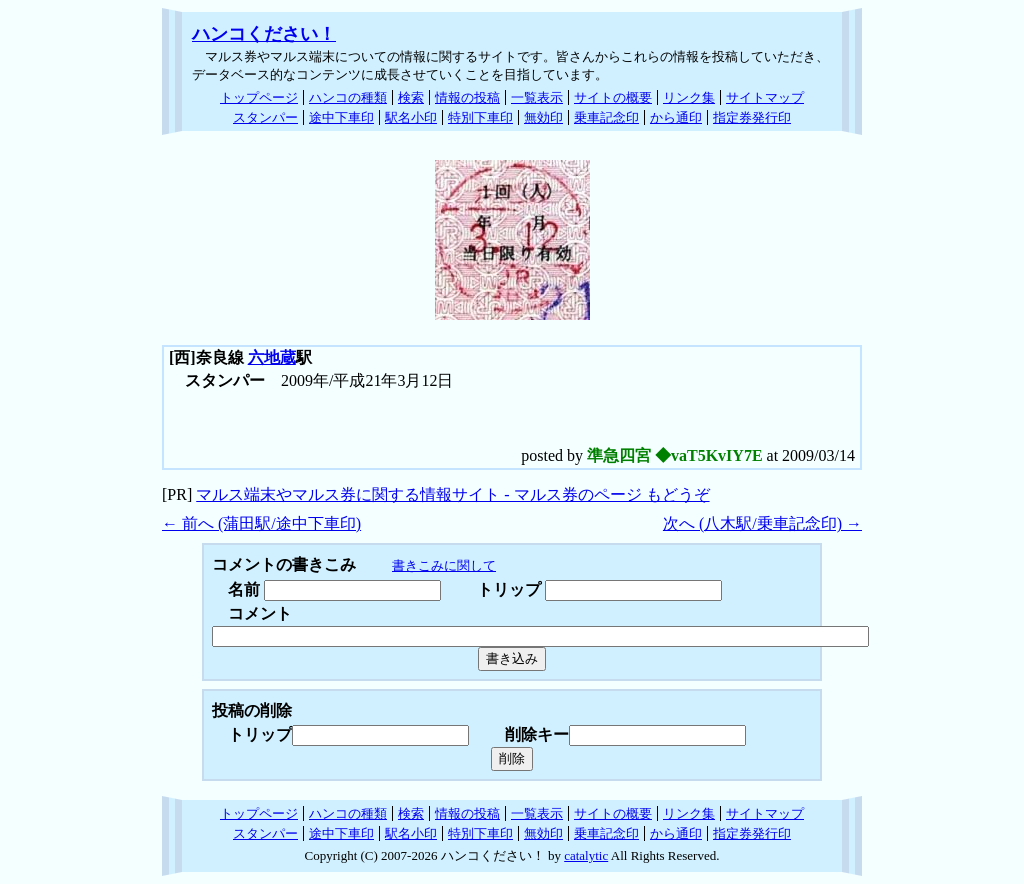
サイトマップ (765, 97)
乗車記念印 (606, 117)
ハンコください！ (264, 34)
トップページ (259, 97)
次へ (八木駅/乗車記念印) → (762, 523)
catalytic (586, 855)
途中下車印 (341, 117)
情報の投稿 (467, 97)
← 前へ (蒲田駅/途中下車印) (261, 523)
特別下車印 (480, 117)
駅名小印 (411, 117)
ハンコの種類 (348, 97)
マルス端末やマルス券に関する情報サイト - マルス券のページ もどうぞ (452, 494)
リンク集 (689, 97)
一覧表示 (537, 97)
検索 (411, 97)
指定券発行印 (752, 117)
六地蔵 (272, 357)
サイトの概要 (613, 97)
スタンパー (265, 117)
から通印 (676, 117)
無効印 (543, 117)
